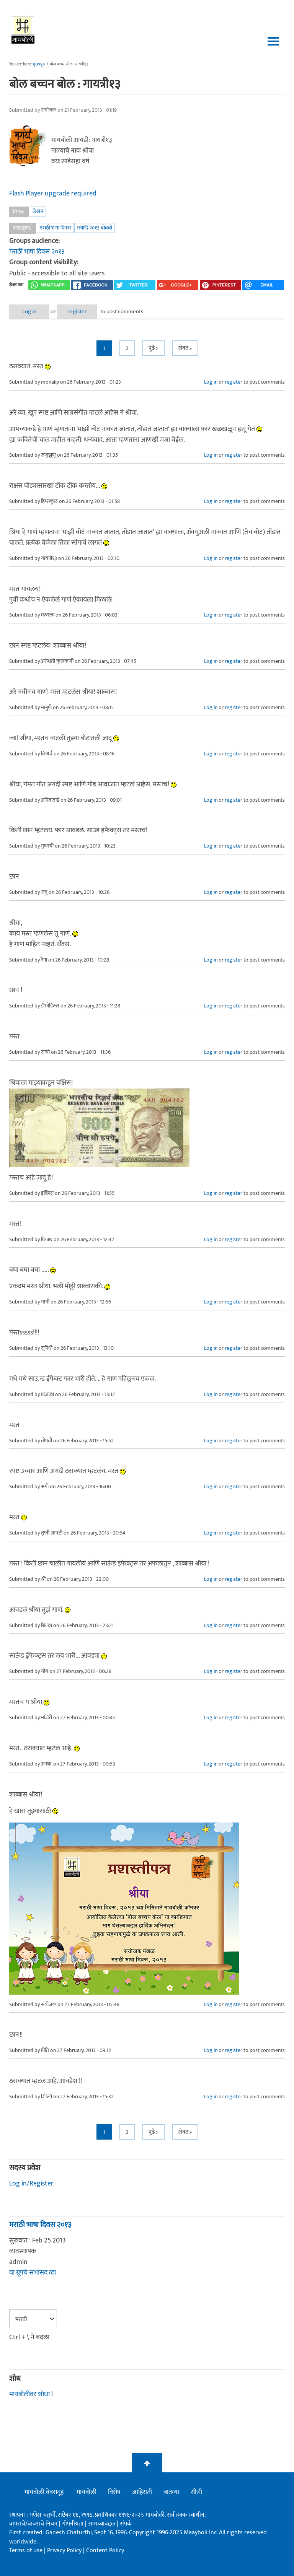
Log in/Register (31, 2183)
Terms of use (25, 2550)
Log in (29, 311)
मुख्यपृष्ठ (39, 64)
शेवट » (185, 348)
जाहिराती (142, 2492)
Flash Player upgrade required (52, 193)
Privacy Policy (65, 2550)
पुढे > (153, 348)
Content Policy (105, 2550)
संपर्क (126, 2524)
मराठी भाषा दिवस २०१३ (37, 251)
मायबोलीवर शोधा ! (31, 2394)
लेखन (38, 211)
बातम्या (171, 2492)
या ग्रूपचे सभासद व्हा (32, 2272)
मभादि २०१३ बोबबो (94, 227)
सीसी (196, 2492)
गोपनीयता (73, 2524)
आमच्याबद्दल (102, 2524)
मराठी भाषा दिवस (55, 227)
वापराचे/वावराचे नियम (33, 2524)
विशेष (114, 2492)
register (77, 311)
